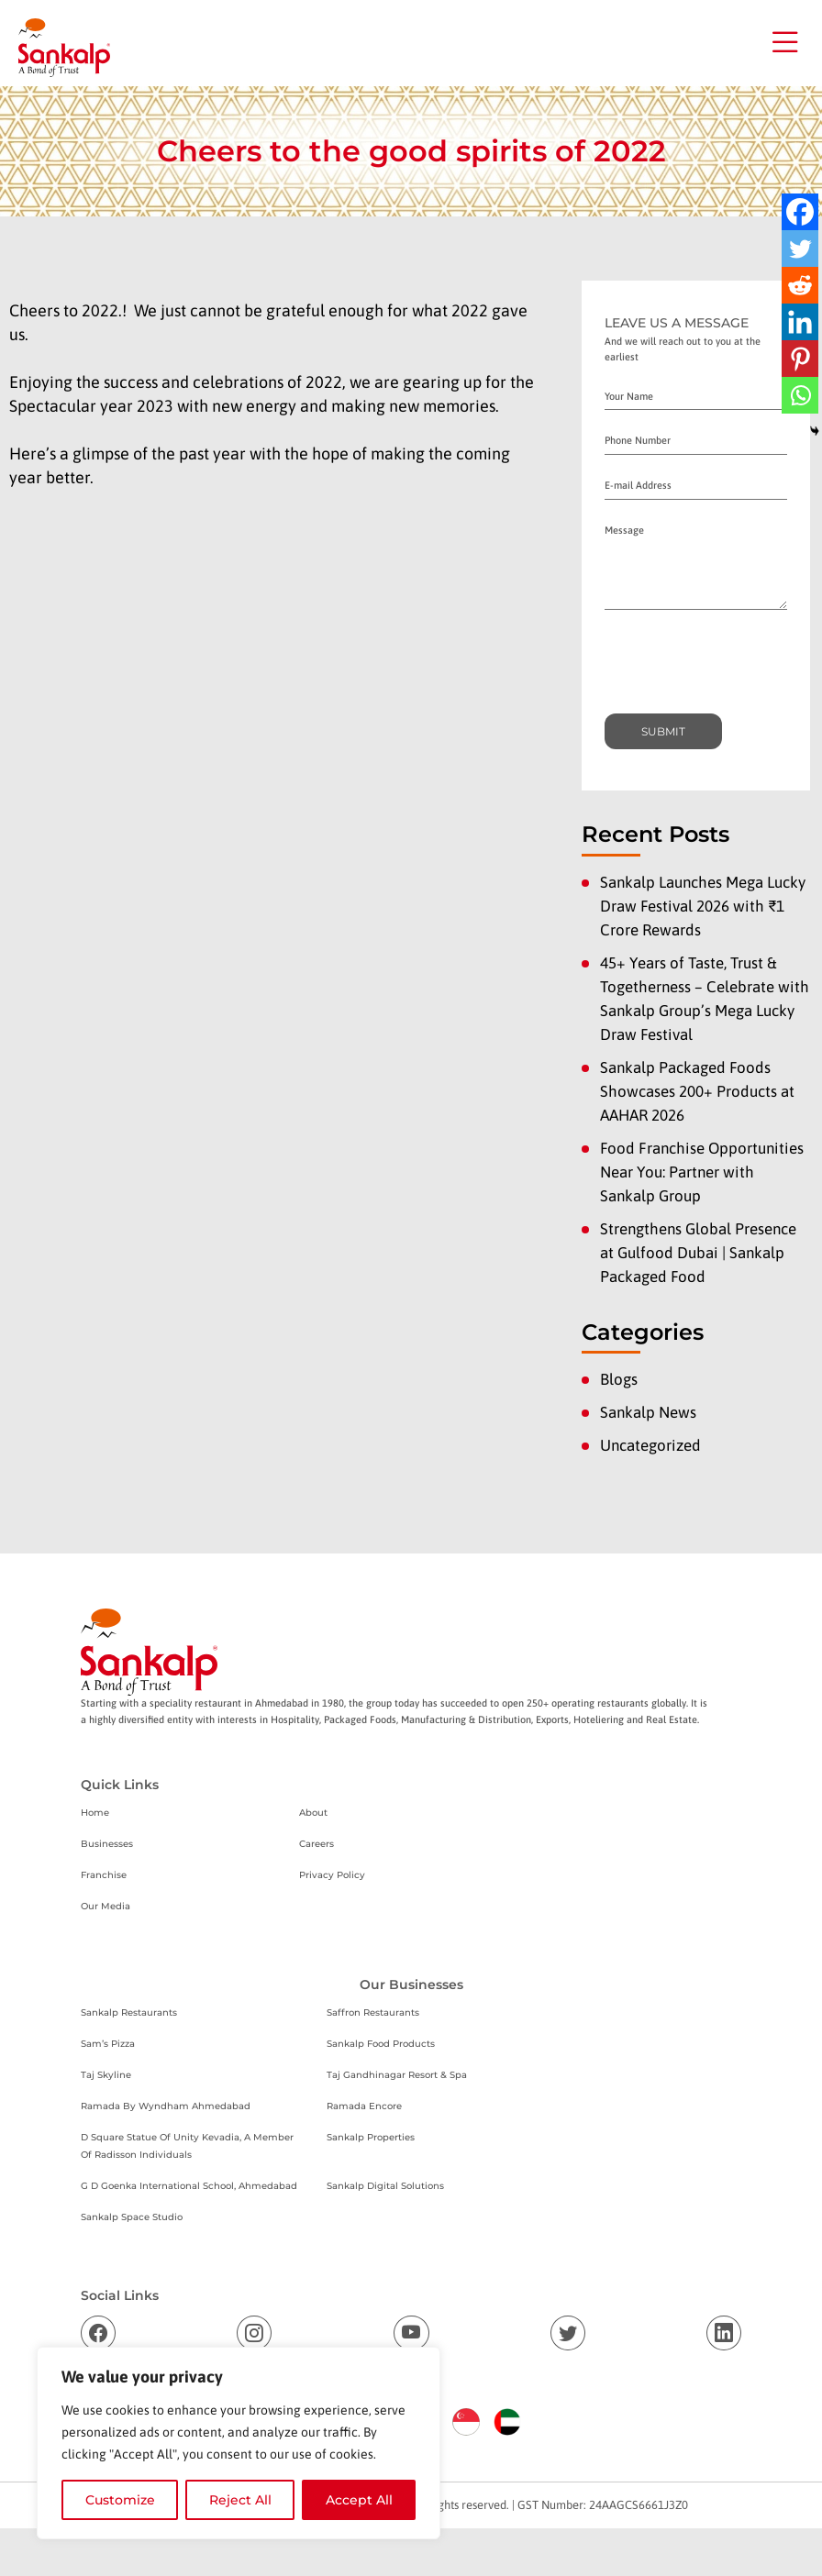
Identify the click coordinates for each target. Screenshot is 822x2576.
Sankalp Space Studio (132, 2217)
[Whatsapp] (800, 395)
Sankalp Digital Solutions (385, 2186)
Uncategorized (650, 1445)
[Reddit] (800, 285)
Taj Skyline (106, 2075)
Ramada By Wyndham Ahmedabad (165, 2106)
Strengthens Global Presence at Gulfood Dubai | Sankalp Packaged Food (698, 1253)
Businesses (107, 1844)
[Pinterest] (800, 358)
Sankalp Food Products (381, 2044)
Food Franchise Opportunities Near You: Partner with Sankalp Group (702, 1172)
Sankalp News (648, 1412)
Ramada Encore (364, 2106)
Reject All (240, 2500)
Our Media (105, 1906)
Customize (120, 2500)
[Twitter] (800, 248)
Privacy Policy (332, 1875)
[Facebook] (800, 211)
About (313, 1813)
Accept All (359, 2500)
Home (95, 1813)
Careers (316, 1844)
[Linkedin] (800, 322)
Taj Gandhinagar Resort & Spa (397, 2075)
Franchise (104, 1875)
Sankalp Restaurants (129, 2012)
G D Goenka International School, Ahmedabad (189, 2186)
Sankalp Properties (371, 2137)
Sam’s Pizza (108, 2044)
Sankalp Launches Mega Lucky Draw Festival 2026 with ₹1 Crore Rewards (702, 906)
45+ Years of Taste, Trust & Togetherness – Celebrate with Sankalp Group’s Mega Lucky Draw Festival (704, 999)
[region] (238, 2443)
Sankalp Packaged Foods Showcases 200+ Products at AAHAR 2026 (697, 1091)
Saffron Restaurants (373, 2012)
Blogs (619, 1379)
